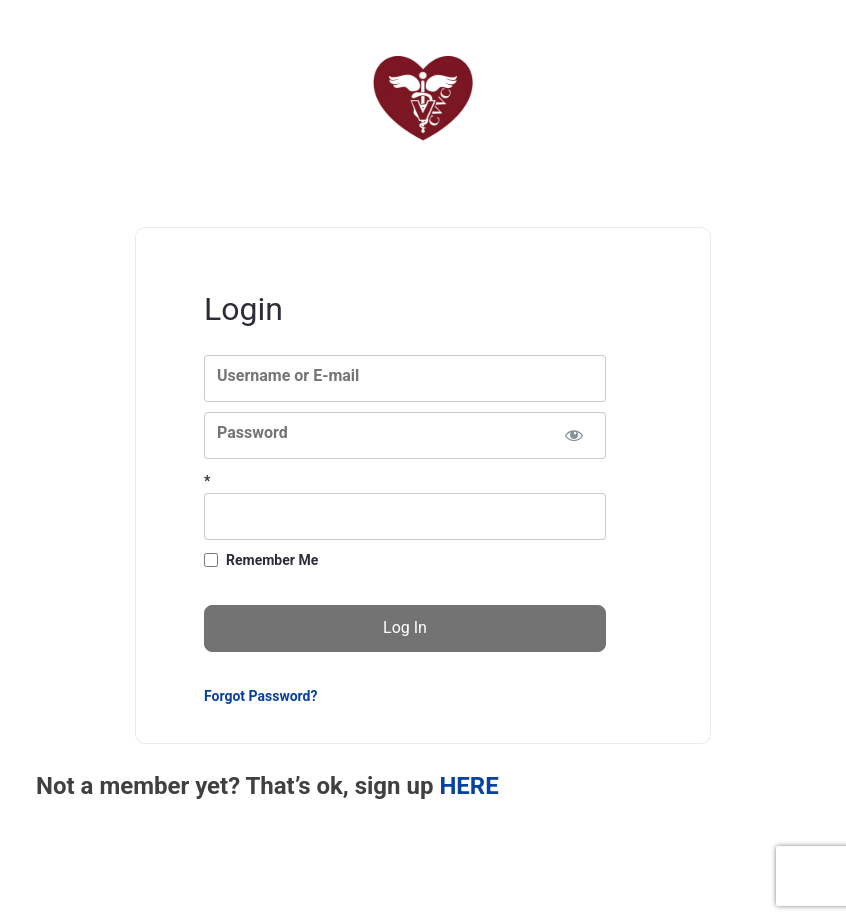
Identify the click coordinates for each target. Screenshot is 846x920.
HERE (468, 786)
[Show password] (573, 435)
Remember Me (272, 560)
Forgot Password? (260, 696)
